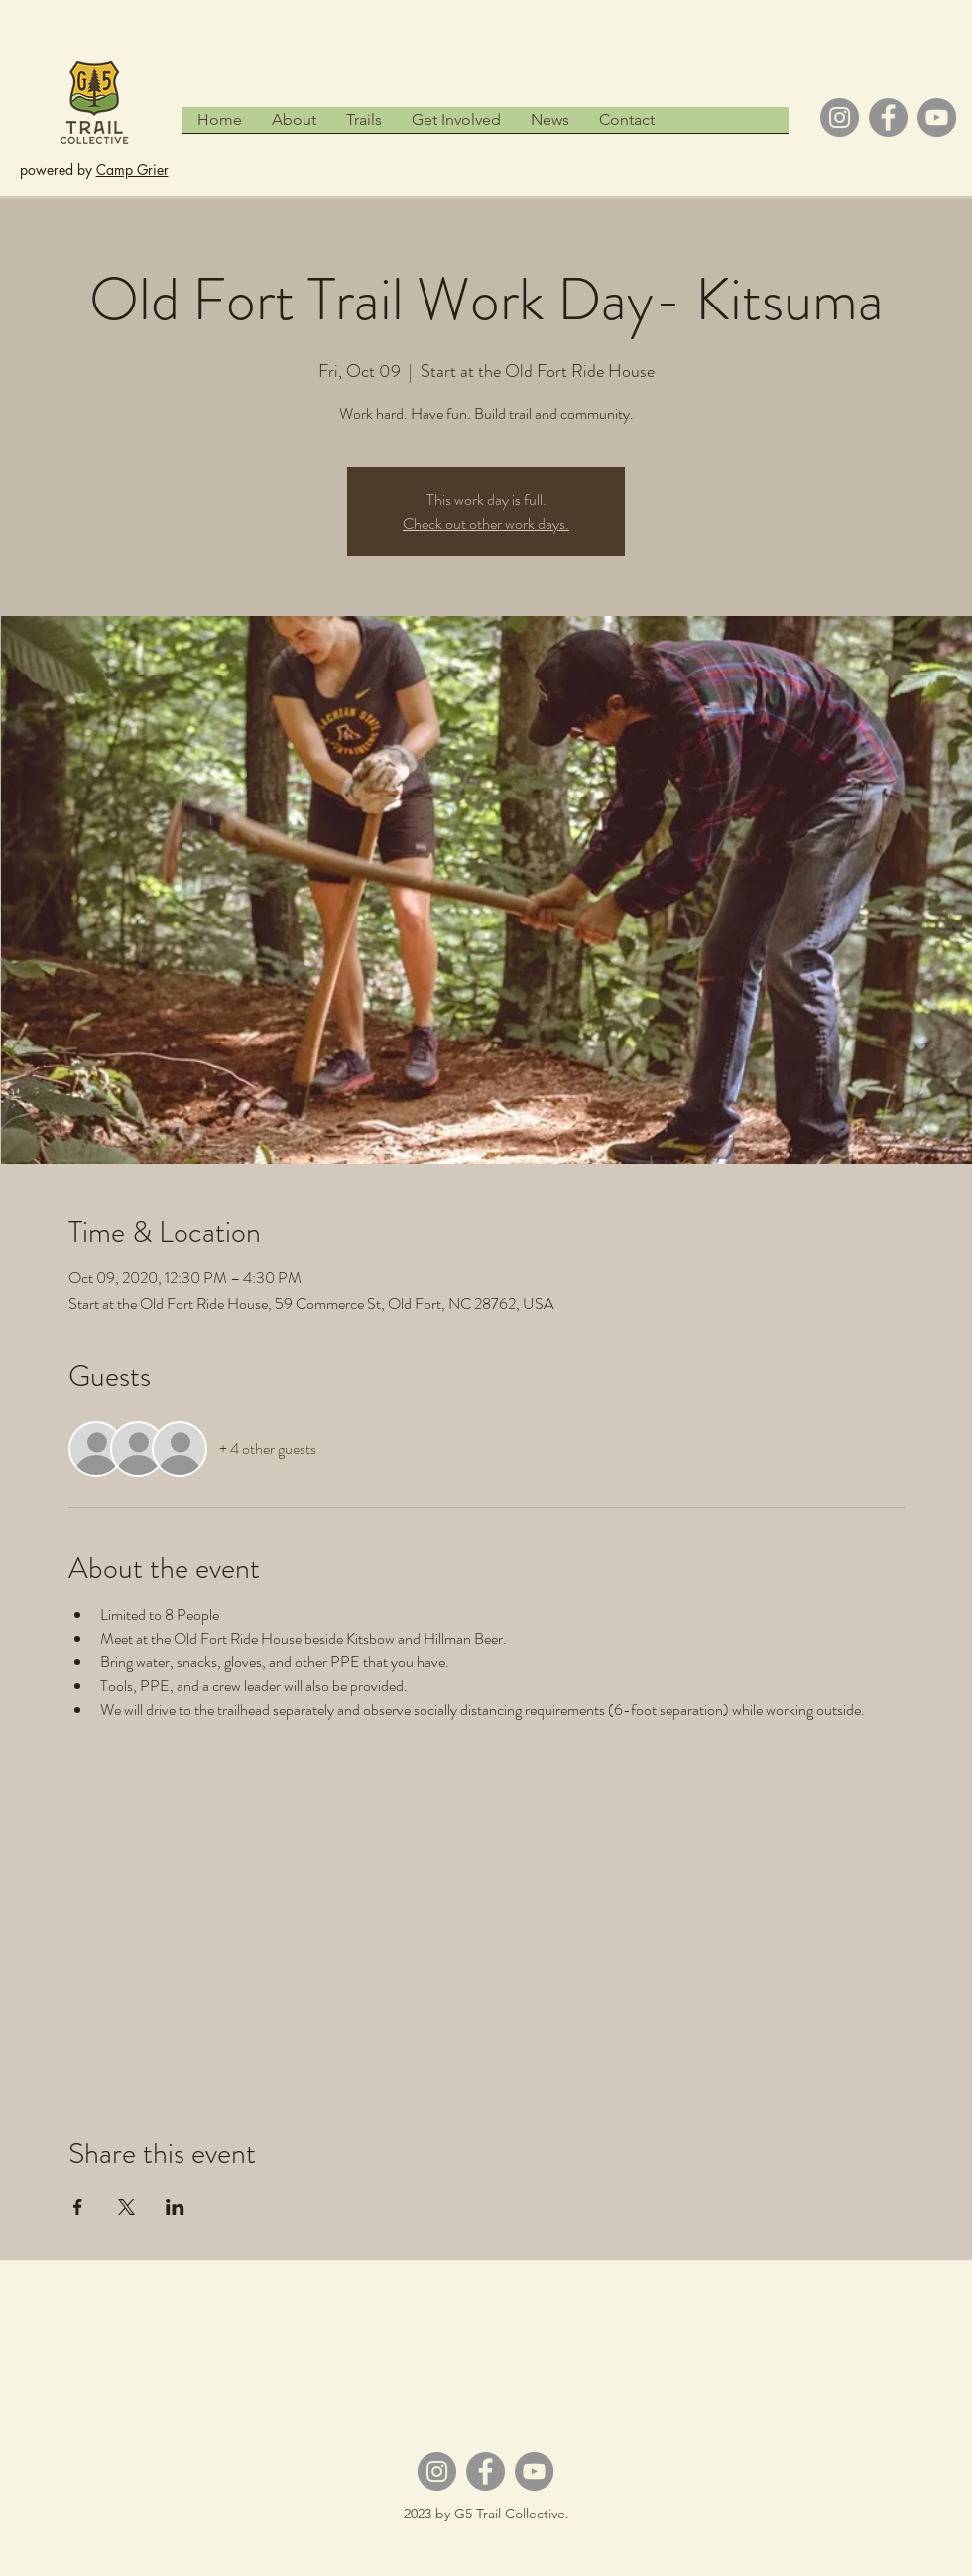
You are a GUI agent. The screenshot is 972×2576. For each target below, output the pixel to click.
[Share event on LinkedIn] (175, 2207)
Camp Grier (132, 169)
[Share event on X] (126, 2207)
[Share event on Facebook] (77, 2207)
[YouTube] (936, 117)
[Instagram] (839, 117)
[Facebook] (888, 117)
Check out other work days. (486, 523)
